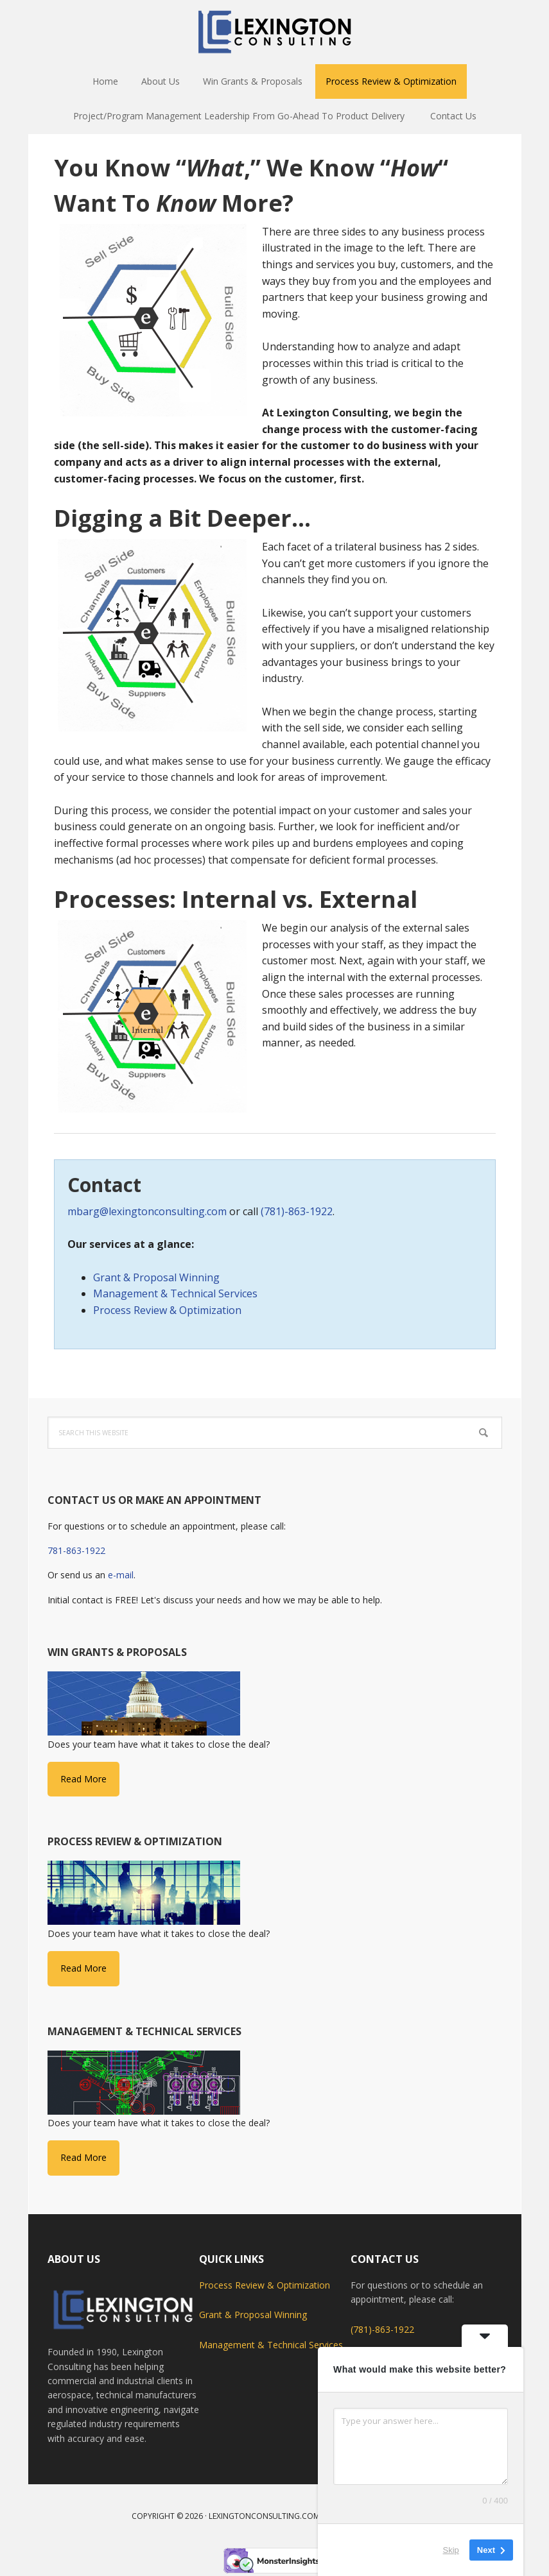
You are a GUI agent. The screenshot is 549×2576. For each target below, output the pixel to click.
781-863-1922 (76, 1550)
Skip (451, 2550)
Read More (83, 1779)
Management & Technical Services (175, 1293)
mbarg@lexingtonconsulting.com (147, 1211)
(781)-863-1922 (297, 1211)
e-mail (121, 1575)
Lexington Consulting (274, 32)
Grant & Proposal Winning (156, 1277)
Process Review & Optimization (167, 1310)
